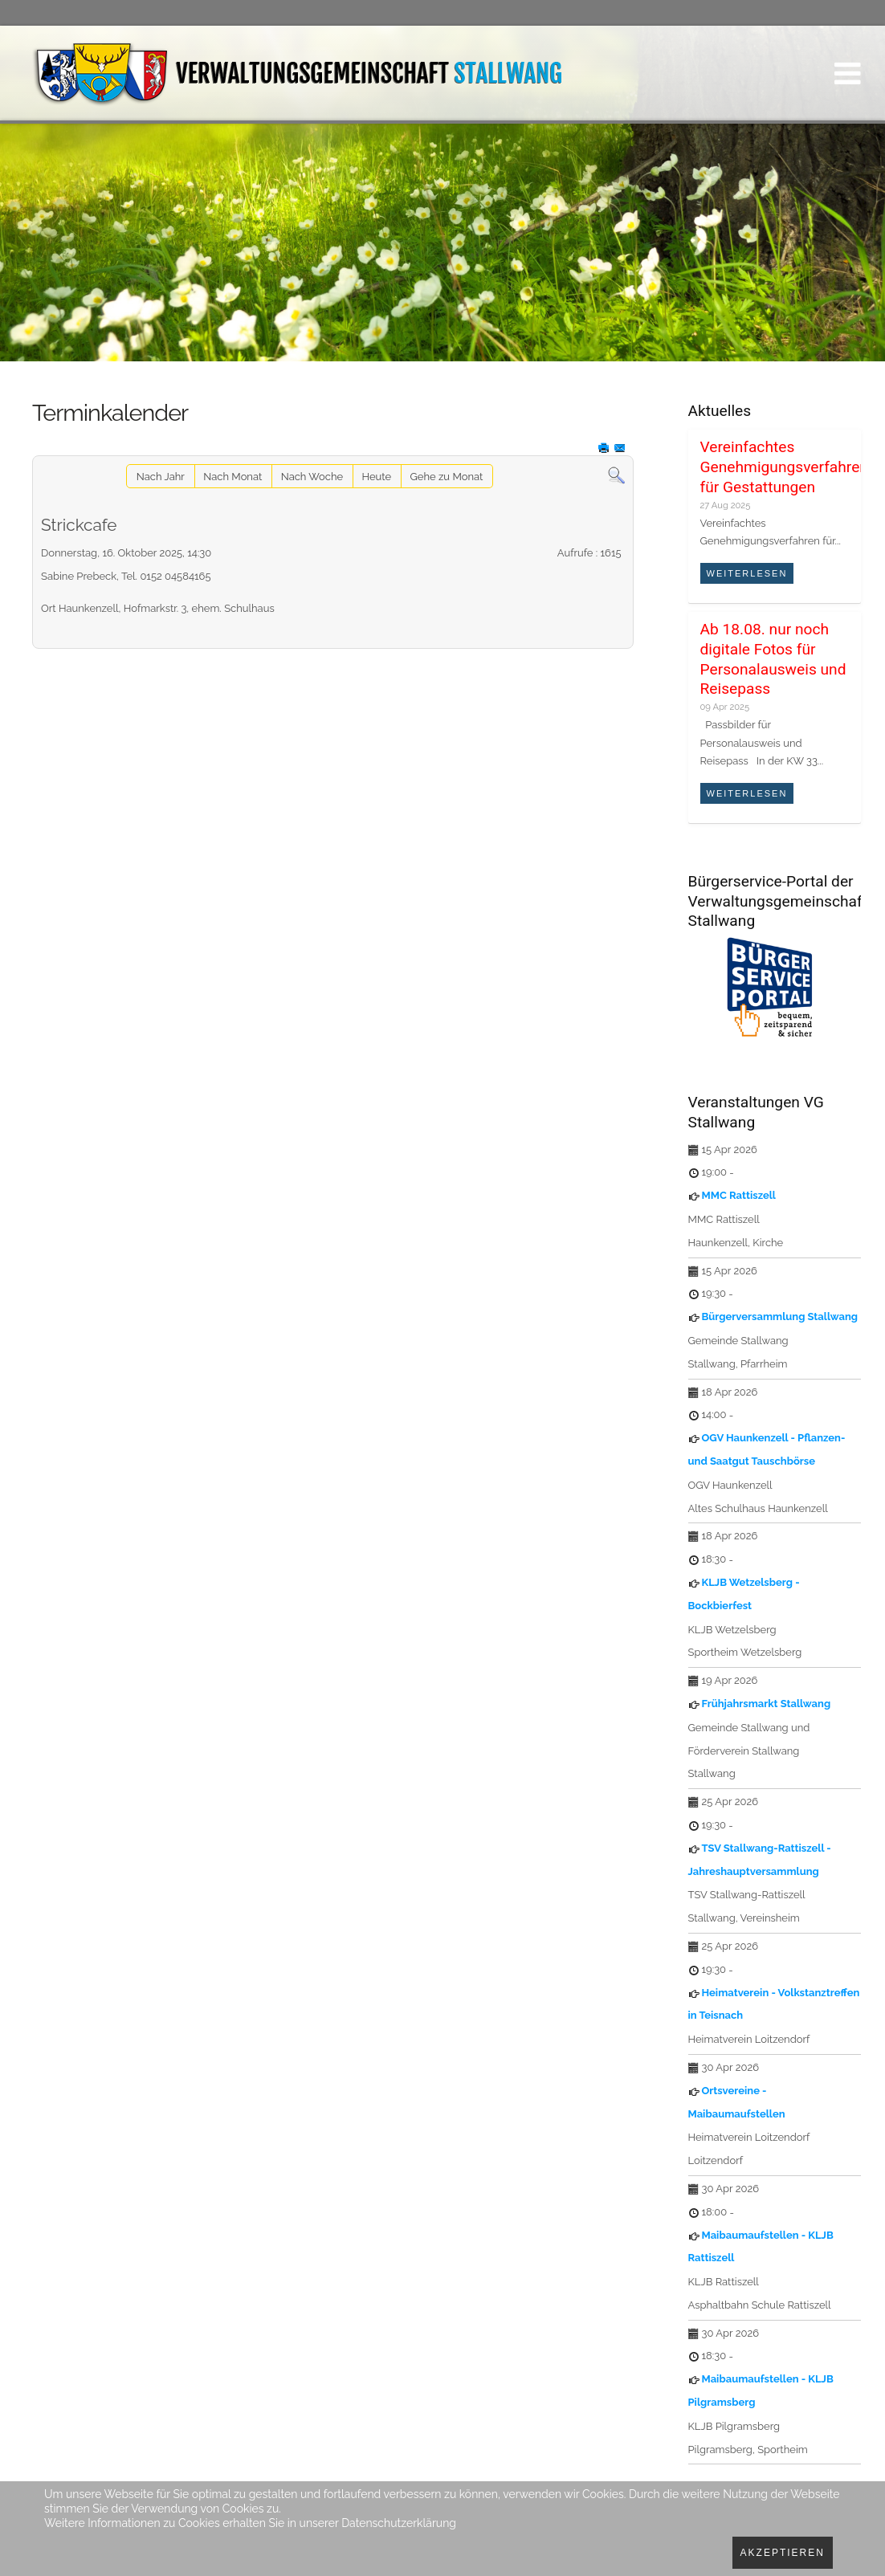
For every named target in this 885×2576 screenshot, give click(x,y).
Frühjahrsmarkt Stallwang (766, 1704)
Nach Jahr (161, 477)
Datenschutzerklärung (398, 2523)
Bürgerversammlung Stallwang (780, 1316)
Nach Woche (312, 477)
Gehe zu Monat (446, 477)
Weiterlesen (747, 573)
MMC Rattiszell (739, 1195)
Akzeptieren (782, 2552)
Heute (376, 477)
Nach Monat (232, 477)
